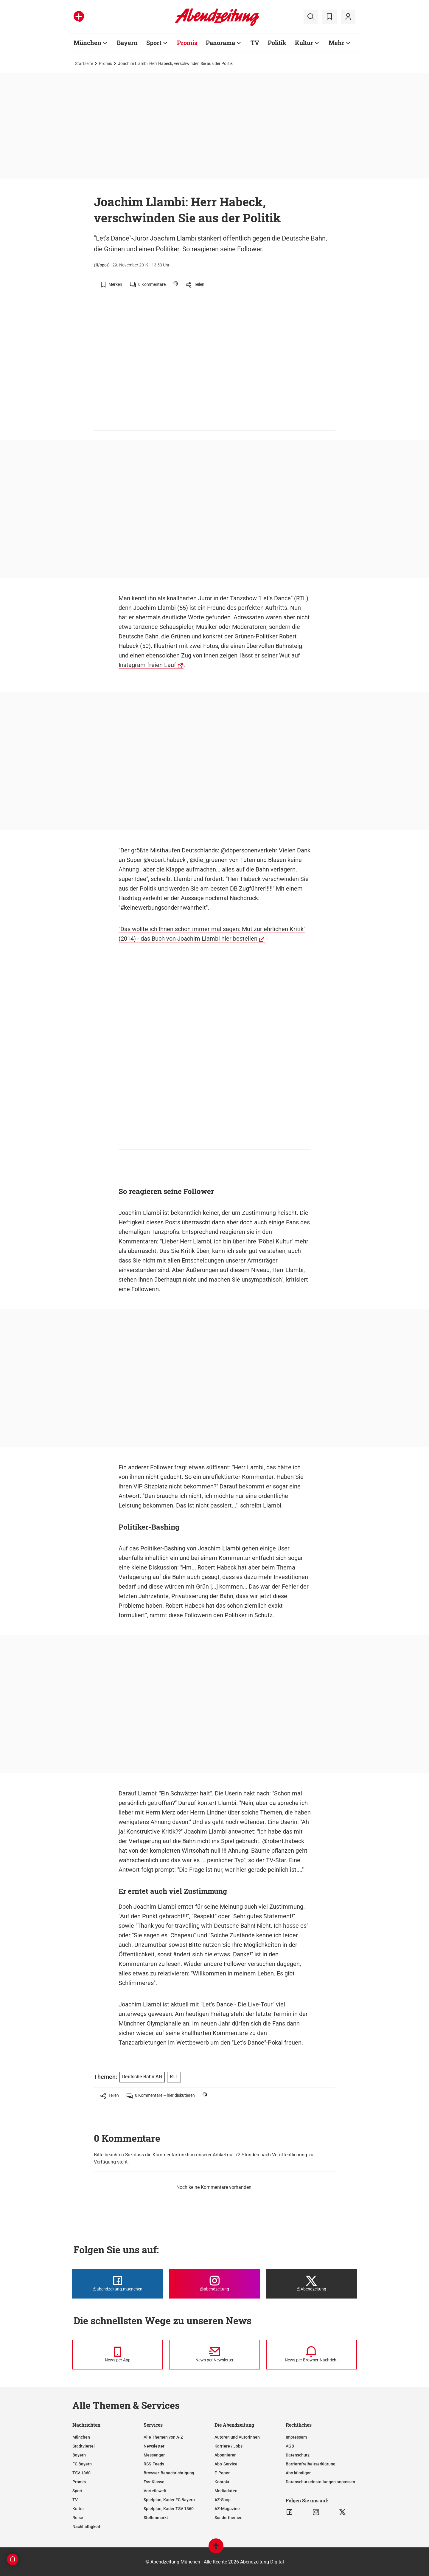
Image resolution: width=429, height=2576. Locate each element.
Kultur (78, 2508)
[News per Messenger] (117, 2354)
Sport (77, 2490)
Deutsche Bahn (138, 636)
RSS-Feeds (154, 2464)
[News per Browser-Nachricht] (311, 2354)
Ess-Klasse (154, 2481)
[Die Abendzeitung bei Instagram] (214, 2284)
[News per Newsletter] (214, 2354)
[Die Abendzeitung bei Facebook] (117, 2284)
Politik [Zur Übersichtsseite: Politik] (277, 42)
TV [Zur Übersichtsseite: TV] (255, 42)
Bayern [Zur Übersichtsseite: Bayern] (127, 42)
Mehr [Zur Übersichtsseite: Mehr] (336, 42)
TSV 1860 (81, 2472)
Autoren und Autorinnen (237, 2437)
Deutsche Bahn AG (142, 2076)
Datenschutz (298, 2455)
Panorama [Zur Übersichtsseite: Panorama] (220, 42)
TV (75, 2499)
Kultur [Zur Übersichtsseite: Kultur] (304, 42)
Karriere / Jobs (228, 2446)
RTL (301, 598)
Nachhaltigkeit (86, 2526)
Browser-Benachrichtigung (169, 2472)
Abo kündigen (299, 2472)
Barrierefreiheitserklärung (310, 2464)
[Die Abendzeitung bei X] (311, 2284)
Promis (105, 63)
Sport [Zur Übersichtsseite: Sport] (153, 42)
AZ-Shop (222, 2499)
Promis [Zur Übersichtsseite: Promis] (187, 42)
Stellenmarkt (156, 2517)
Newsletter (154, 2446)
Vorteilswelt (155, 2490)
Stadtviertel (83, 2446)
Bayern (79, 2455)
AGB (290, 2446)
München (81, 2437)
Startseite (84, 63)
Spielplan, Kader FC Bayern (169, 2499)
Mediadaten (225, 2490)
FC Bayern (82, 2464)
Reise (77, 2517)
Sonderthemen (228, 2517)
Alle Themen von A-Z (163, 2437)
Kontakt (221, 2481)
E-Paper (222, 2472)
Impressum (296, 2437)
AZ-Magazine (227, 2508)
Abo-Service (225, 2464)
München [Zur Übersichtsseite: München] (87, 42)
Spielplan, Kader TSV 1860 (169, 2508)
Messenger (154, 2455)
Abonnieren (225, 2455)
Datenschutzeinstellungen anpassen (320, 2481)
